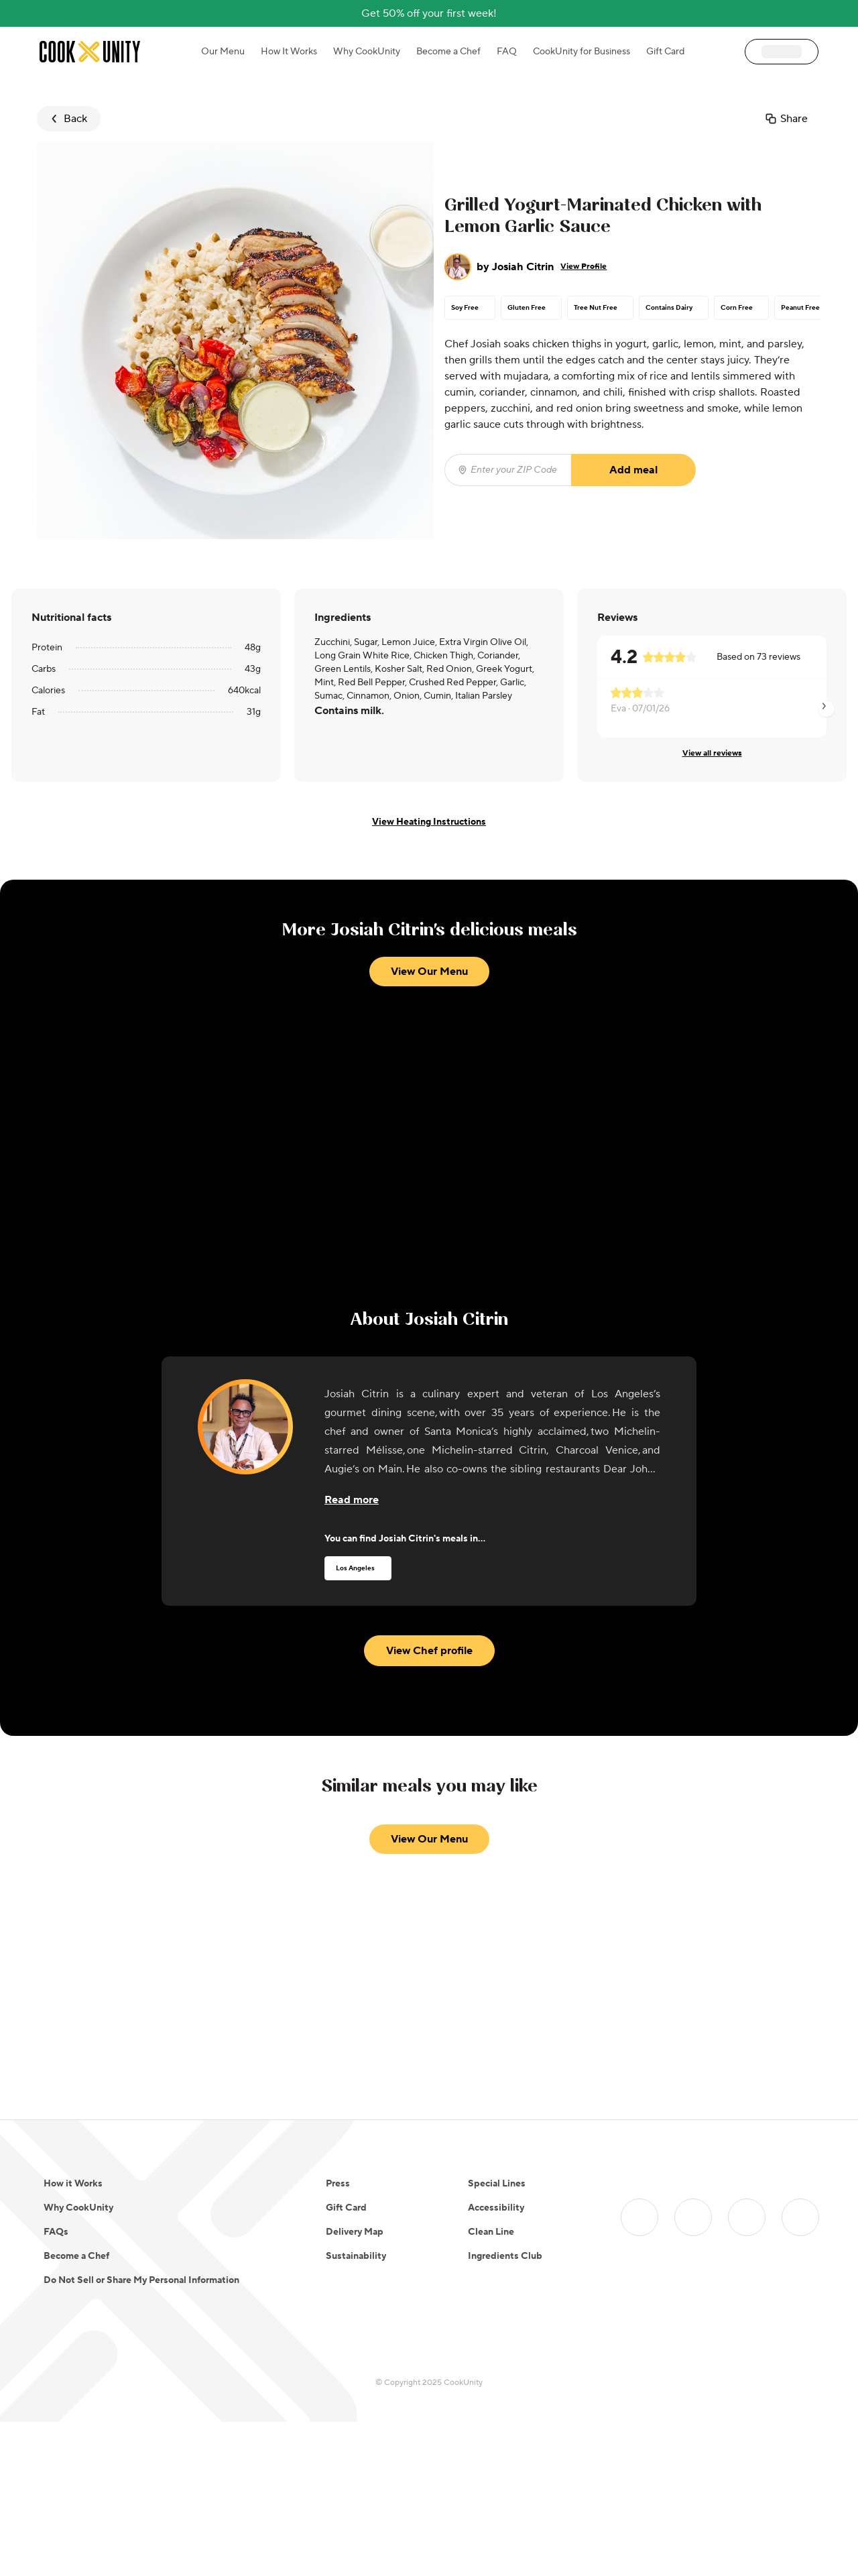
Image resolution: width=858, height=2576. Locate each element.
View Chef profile (429, 1730)
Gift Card (665, 52)
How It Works (289, 52)
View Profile (583, 266)
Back (67, 118)
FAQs (56, 2386)
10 (476, 2197)
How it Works (73, 2338)
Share (786, 118)
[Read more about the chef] (351, 1579)
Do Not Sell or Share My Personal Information (141, 2434)
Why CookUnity (366, 52)
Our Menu (223, 52)
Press (338, 2338)
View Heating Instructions (429, 822)
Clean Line (491, 2386)
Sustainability (356, 2410)
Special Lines (497, 2338)
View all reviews (712, 753)
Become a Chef (448, 52)
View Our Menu (429, 1289)
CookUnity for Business (581, 52)
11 (489, 2197)
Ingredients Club (505, 2410)
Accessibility (496, 2362)
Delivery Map (354, 2386)
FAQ (507, 52)
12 (502, 2197)
